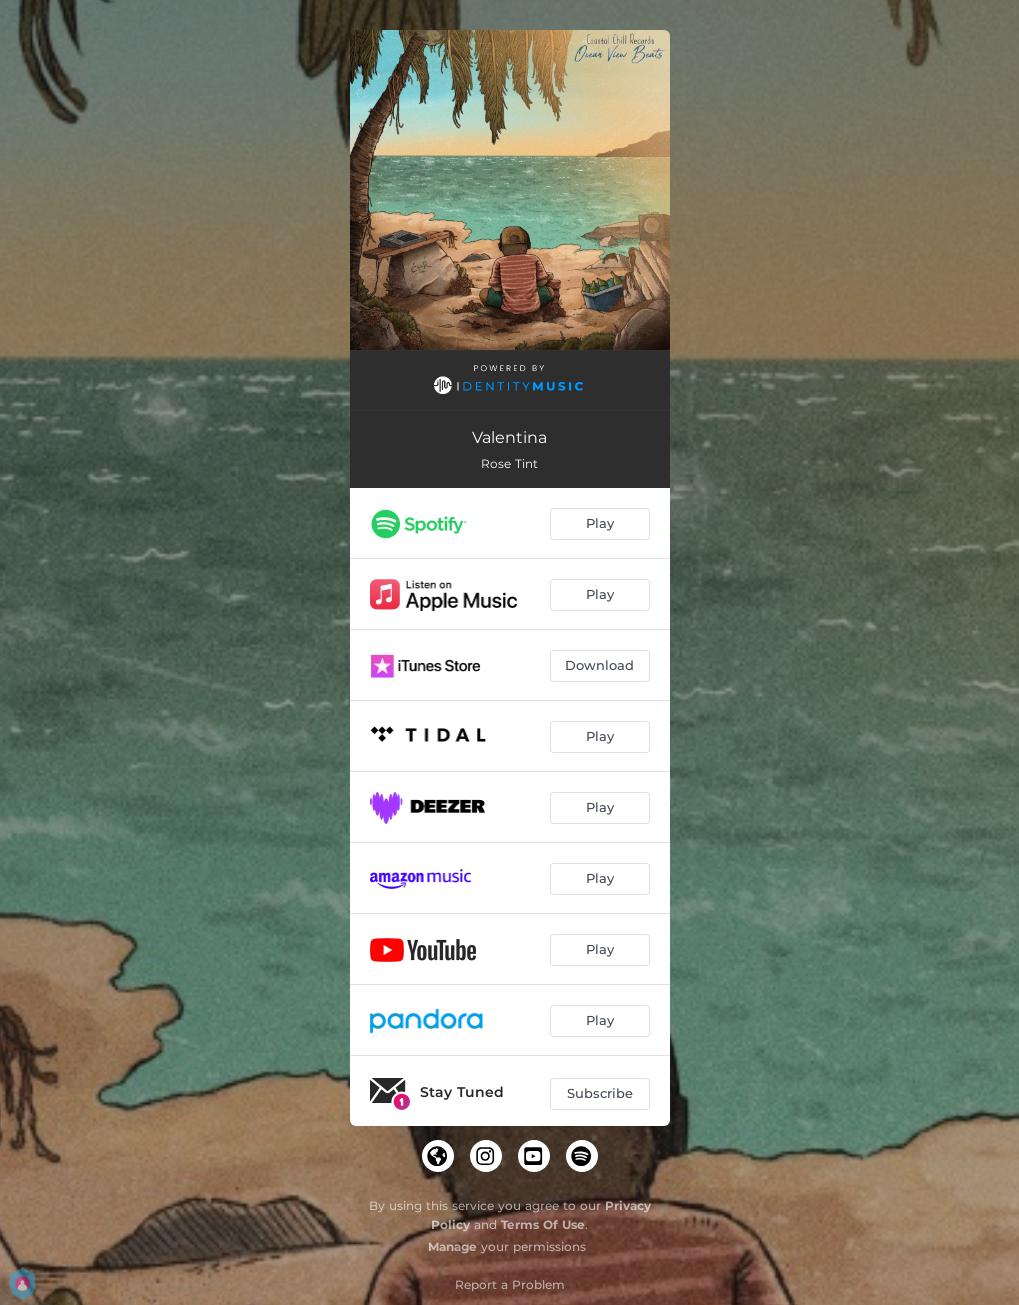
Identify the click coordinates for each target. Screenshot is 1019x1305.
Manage (452, 1246)
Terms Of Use (543, 1224)
